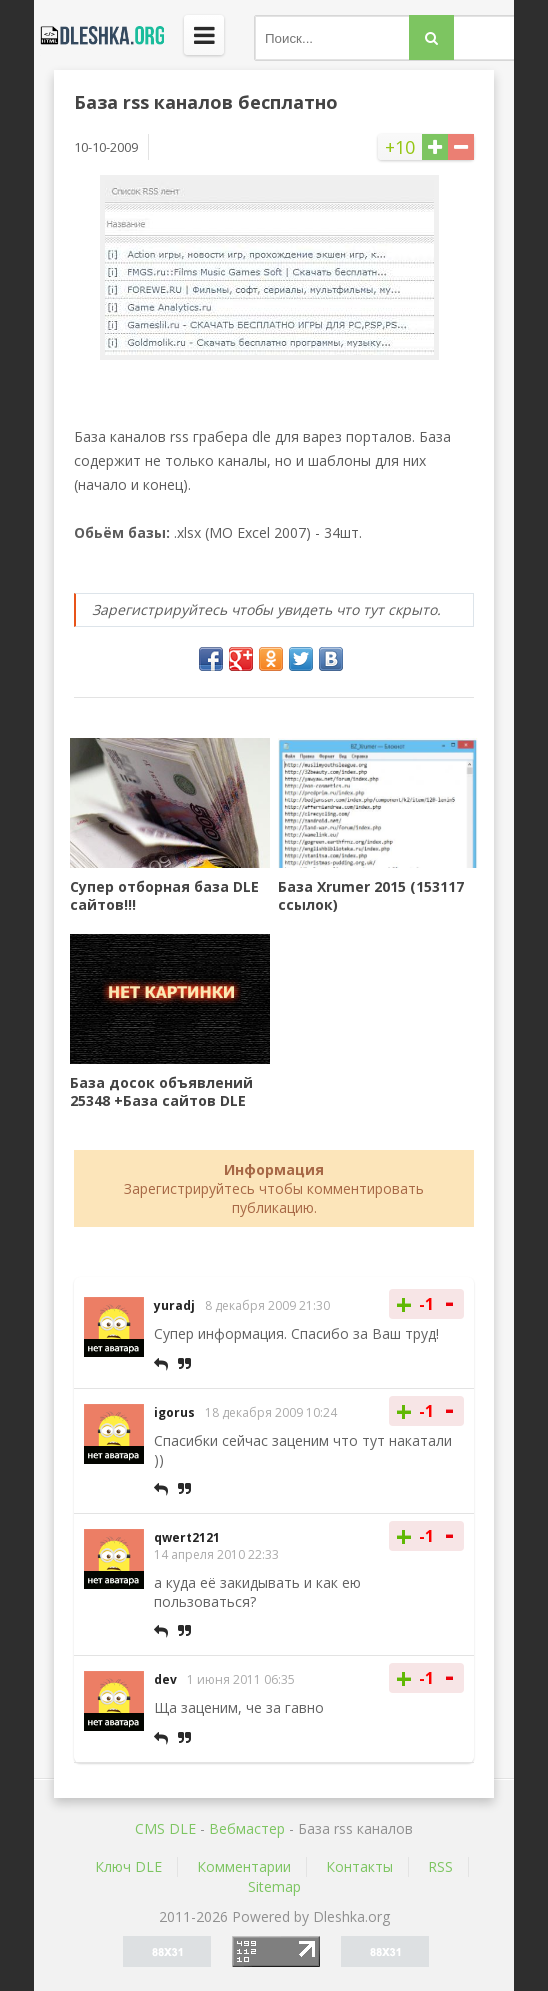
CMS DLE (165, 1828)
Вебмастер (247, 1828)
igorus (174, 1412)
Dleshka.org (99, 35)
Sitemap (274, 1886)
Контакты (359, 1866)
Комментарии (244, 1866)
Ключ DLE (128, 1866)
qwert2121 (187, 1537)
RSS (440, 1866)
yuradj (174, 1305)
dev (165, 1679)
